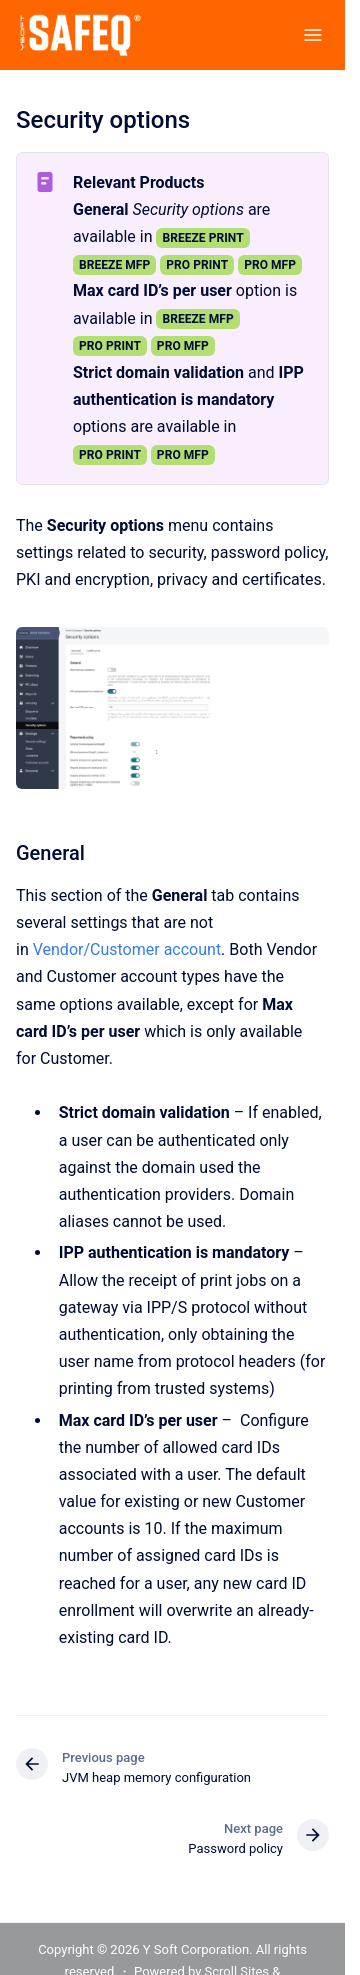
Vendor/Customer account (127, 949)
